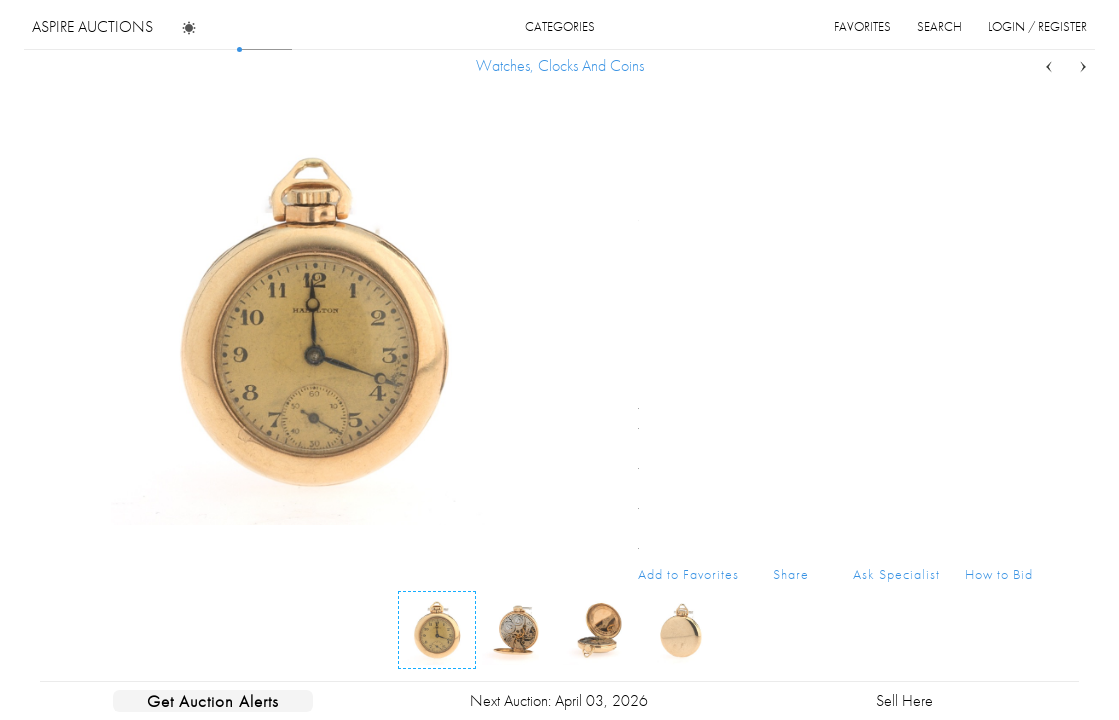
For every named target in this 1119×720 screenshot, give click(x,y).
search (939, 26)
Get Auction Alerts (213, 701)
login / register (1037, 26)
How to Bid (999, 574)
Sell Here (904, 700)
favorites (862, 26)
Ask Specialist (896, 574)
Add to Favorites (688, 574)
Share (791, 574)
